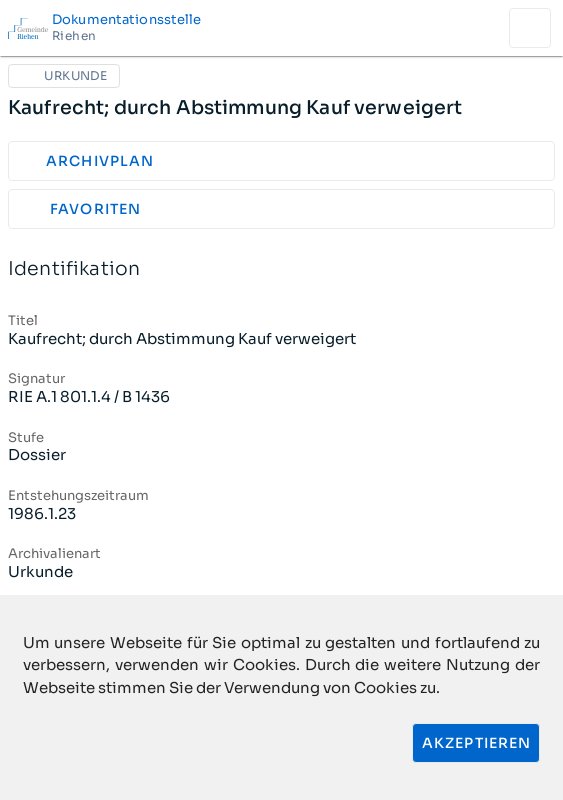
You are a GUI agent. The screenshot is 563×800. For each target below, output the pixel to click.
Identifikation (281, 269)
